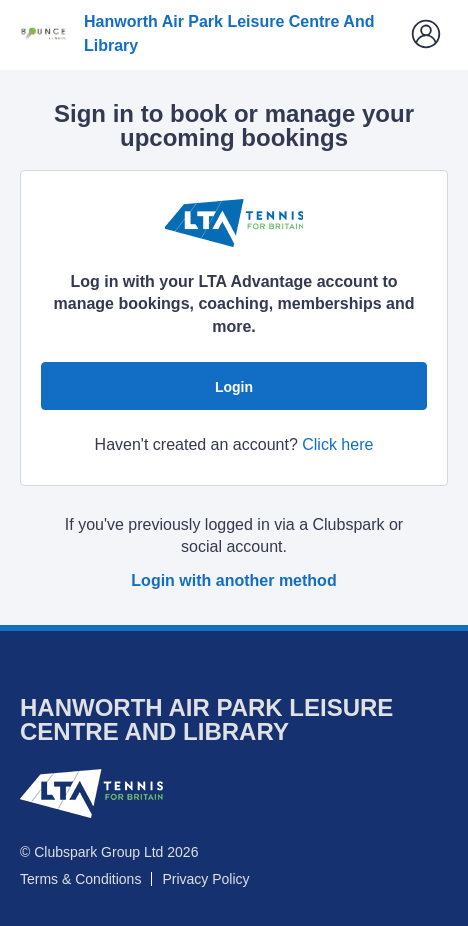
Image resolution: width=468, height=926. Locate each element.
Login (234, 387)
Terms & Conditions (80, 879)
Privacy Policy (205, 879)
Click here (337, 444)
